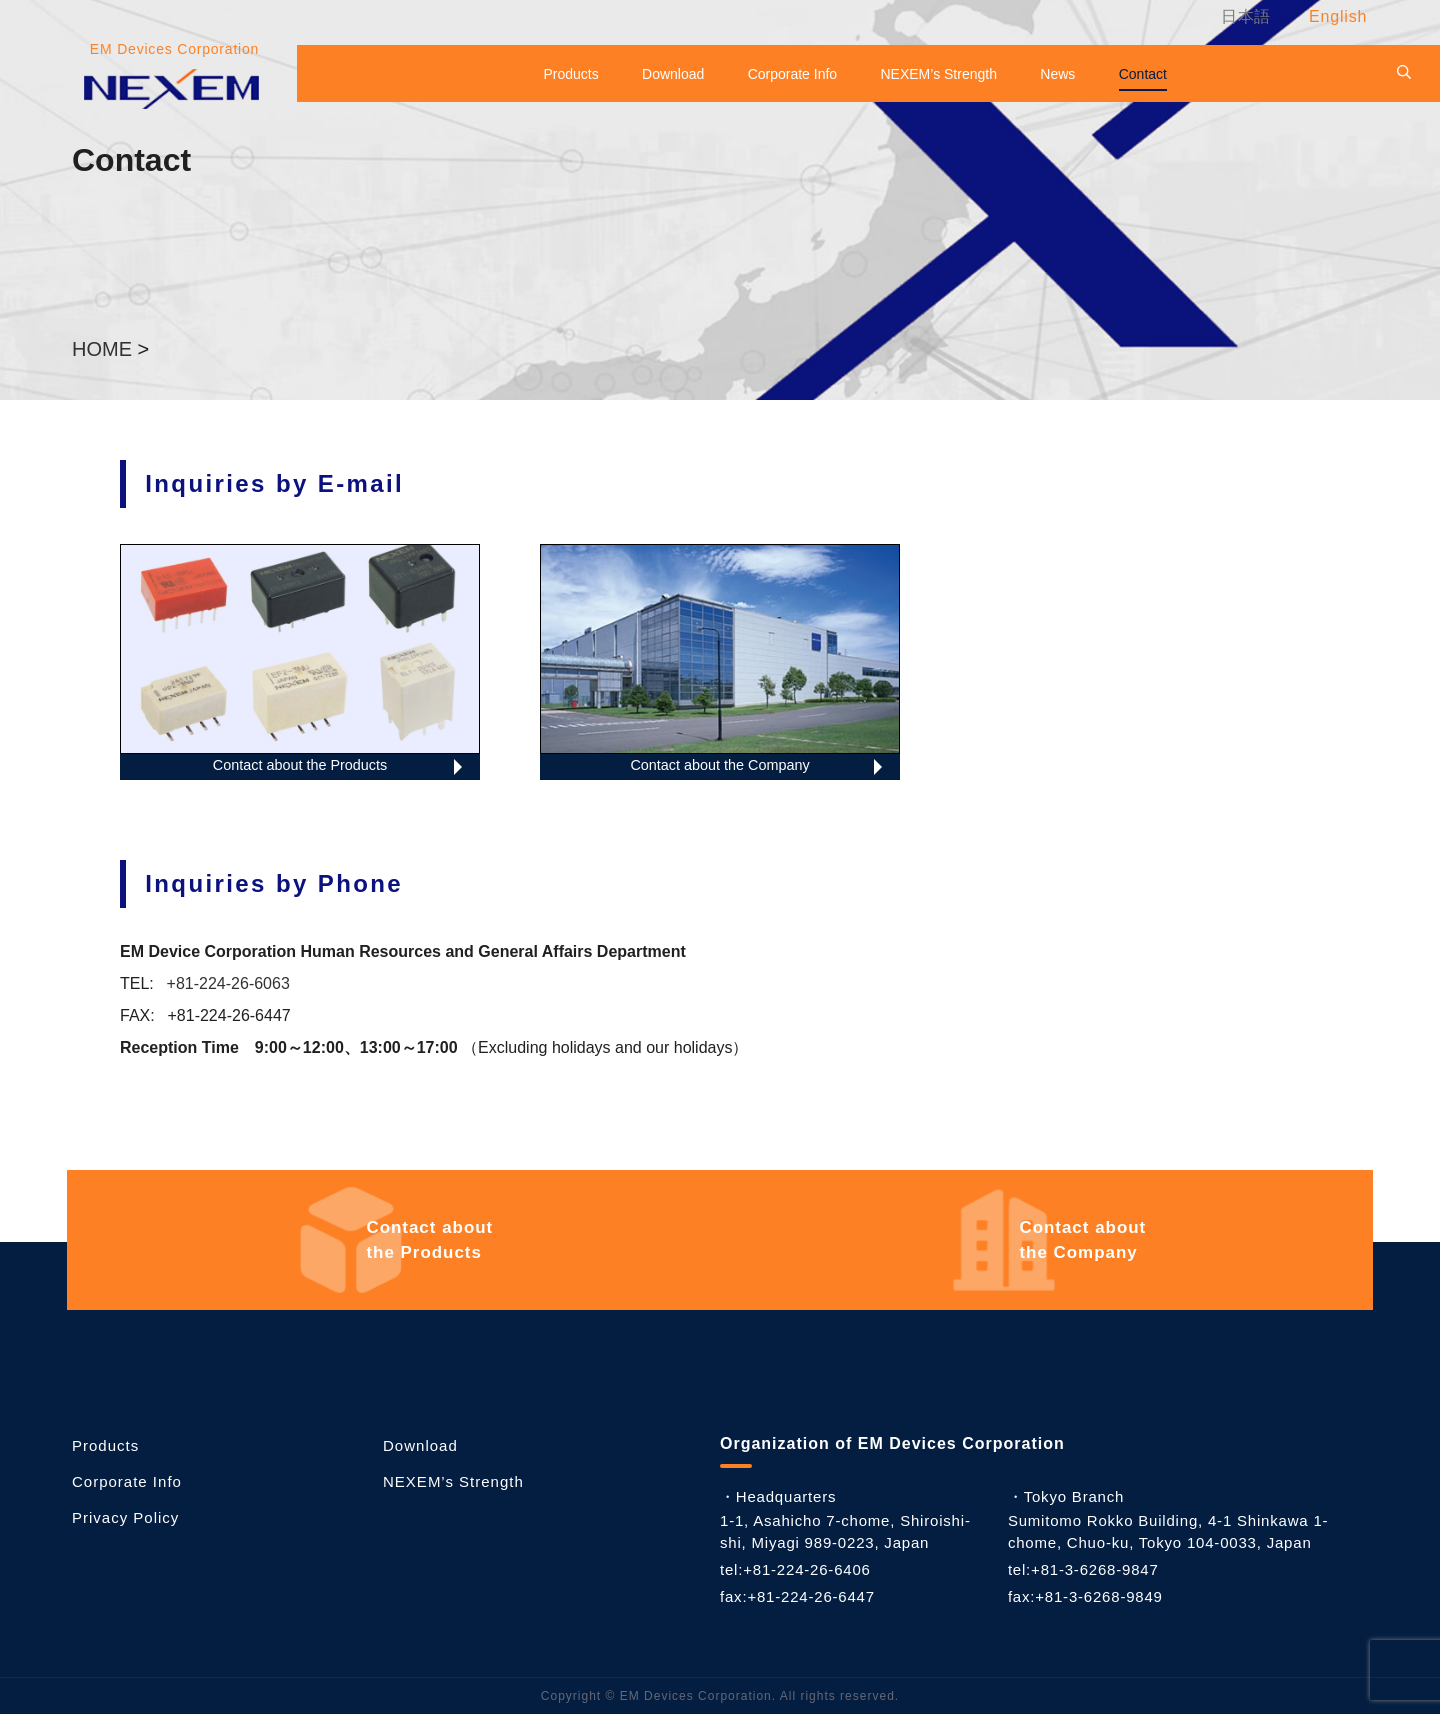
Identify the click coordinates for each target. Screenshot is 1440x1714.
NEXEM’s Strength (939, 74)
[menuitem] (1242, 17)
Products (570, 74)
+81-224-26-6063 (228, 983)
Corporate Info (793, 74)
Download (673, 74)
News (1057, 74)
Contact (1143, 74)
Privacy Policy (125, 1517)
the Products (432, 1239)
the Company (1085, 1239)
